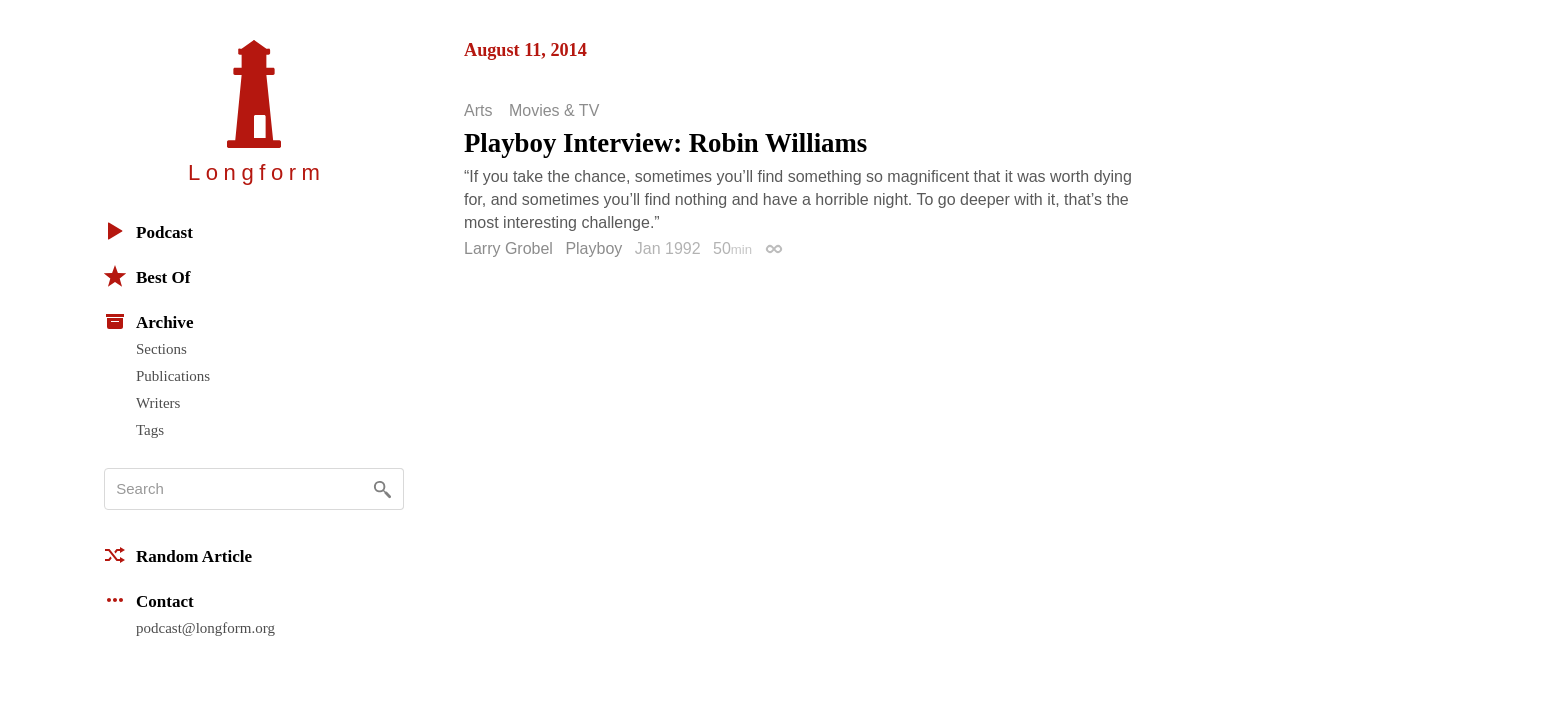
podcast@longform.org (205, 628)
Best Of (147, 276)
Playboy (593, 248)
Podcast (148, 231)
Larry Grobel (508, 248)
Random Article (178, 555)
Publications (173, 376)
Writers (158, 403)
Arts (478, 111)
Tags (150, 430)
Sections (161, 349)
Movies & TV (554, 111)
